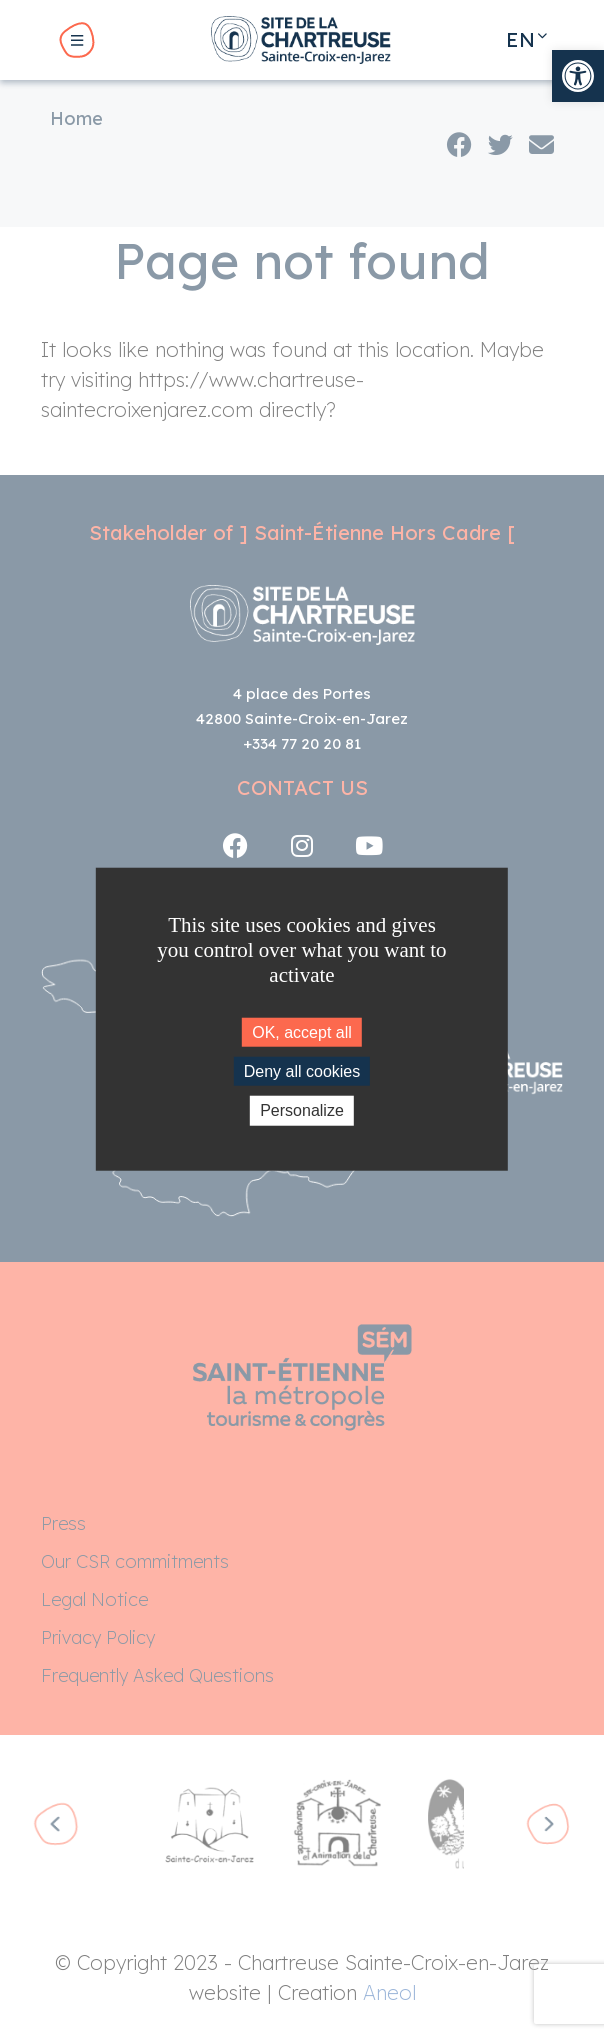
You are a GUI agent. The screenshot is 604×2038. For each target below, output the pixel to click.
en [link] (520, 39)
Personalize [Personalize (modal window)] (302, 1110)
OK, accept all (302, 1032)
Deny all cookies (302, 1071)
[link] (578, 76)
